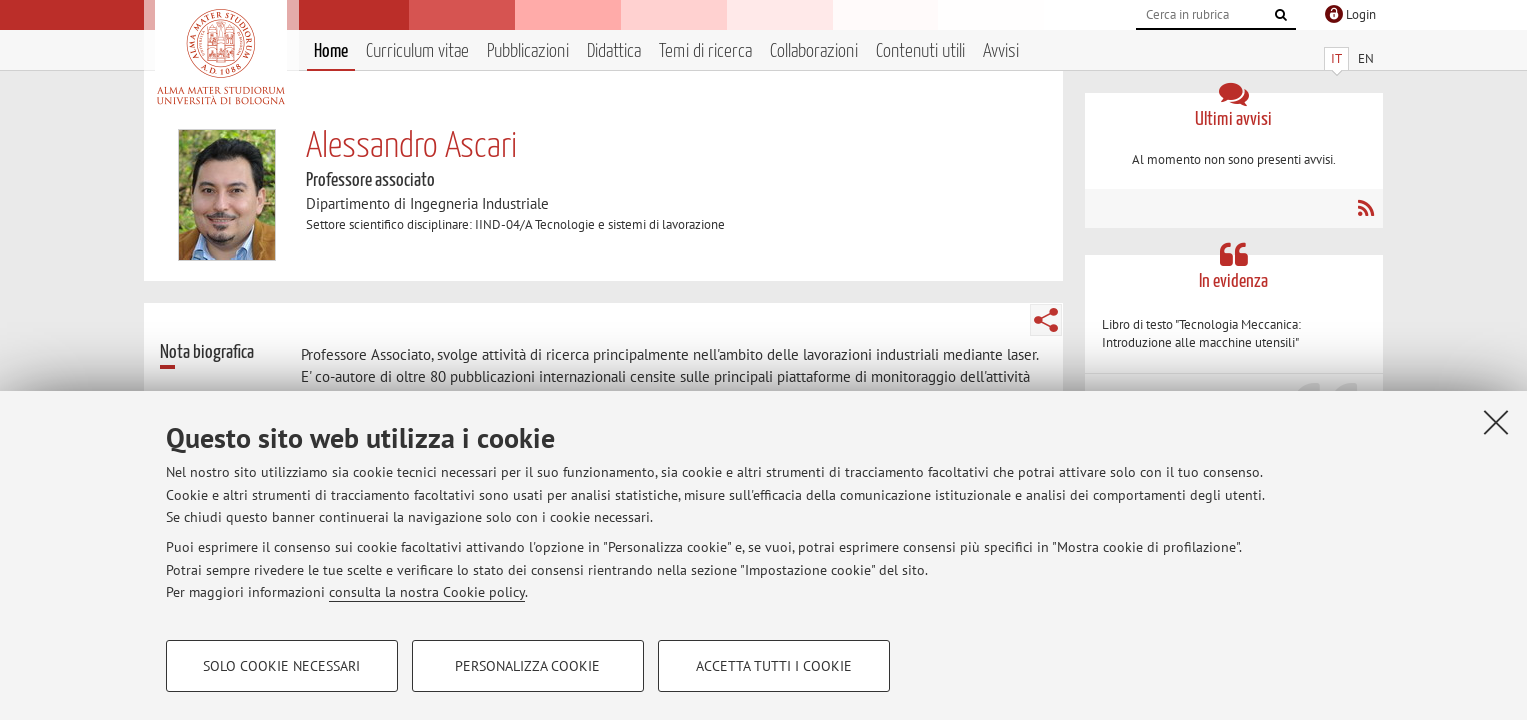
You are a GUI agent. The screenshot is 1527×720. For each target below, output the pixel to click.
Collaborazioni (814, 51)
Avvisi (1001, 51)
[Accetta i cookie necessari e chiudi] (1496, 422)
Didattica (614, 51)
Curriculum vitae (417, 51)
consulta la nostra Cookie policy (427, 592)
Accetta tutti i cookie (774, 666)
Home (331, 51)
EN (1366, 58)
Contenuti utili (920, 51)
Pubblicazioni (528, 51)
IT (1336, 58)
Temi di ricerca (705, 51)
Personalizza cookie (527, 666)
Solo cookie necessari (281, 666)
